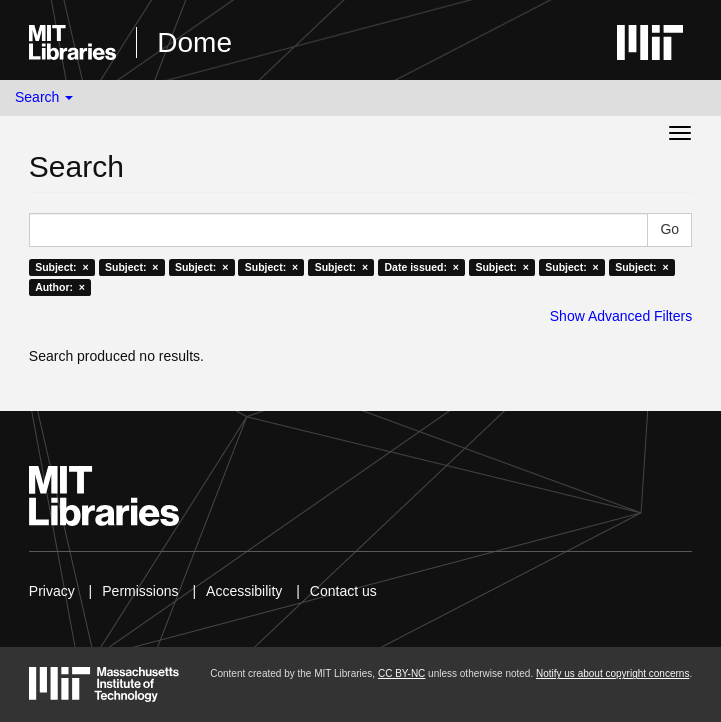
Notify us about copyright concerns (612, 673)
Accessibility (244, 591)
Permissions (140, 591)
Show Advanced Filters (621, 316)
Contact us (343, 591)
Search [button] (44, 97)
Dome (194, 42)
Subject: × (61, 267)
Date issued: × (422, 267)
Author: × (60, 287)
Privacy (52, 591)
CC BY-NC (401, 673)
